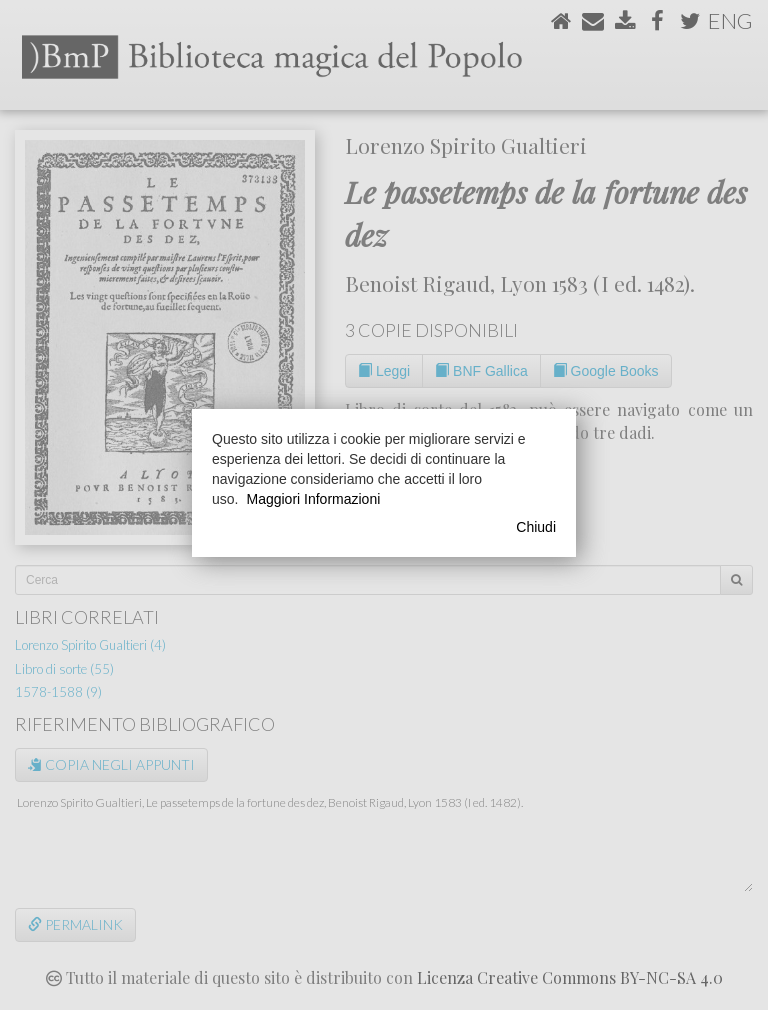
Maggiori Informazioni (313, 499)
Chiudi (536, 527)
